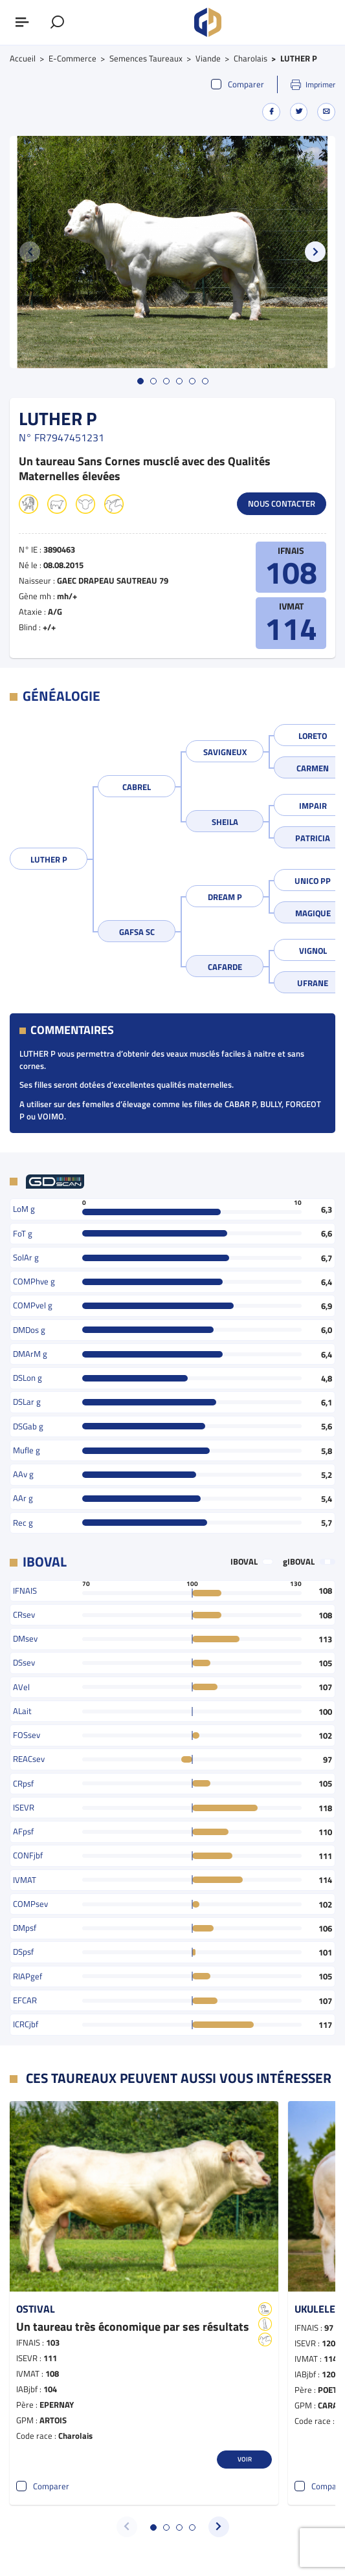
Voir (245, 2459)
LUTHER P (48, 859)
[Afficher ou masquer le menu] (22, 22)
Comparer (237, 84)
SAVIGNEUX (225, 751)
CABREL (136, 786)
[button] (315, 251)
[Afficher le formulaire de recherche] (57, 22)
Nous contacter (281, 503)
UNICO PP (313, 880)
